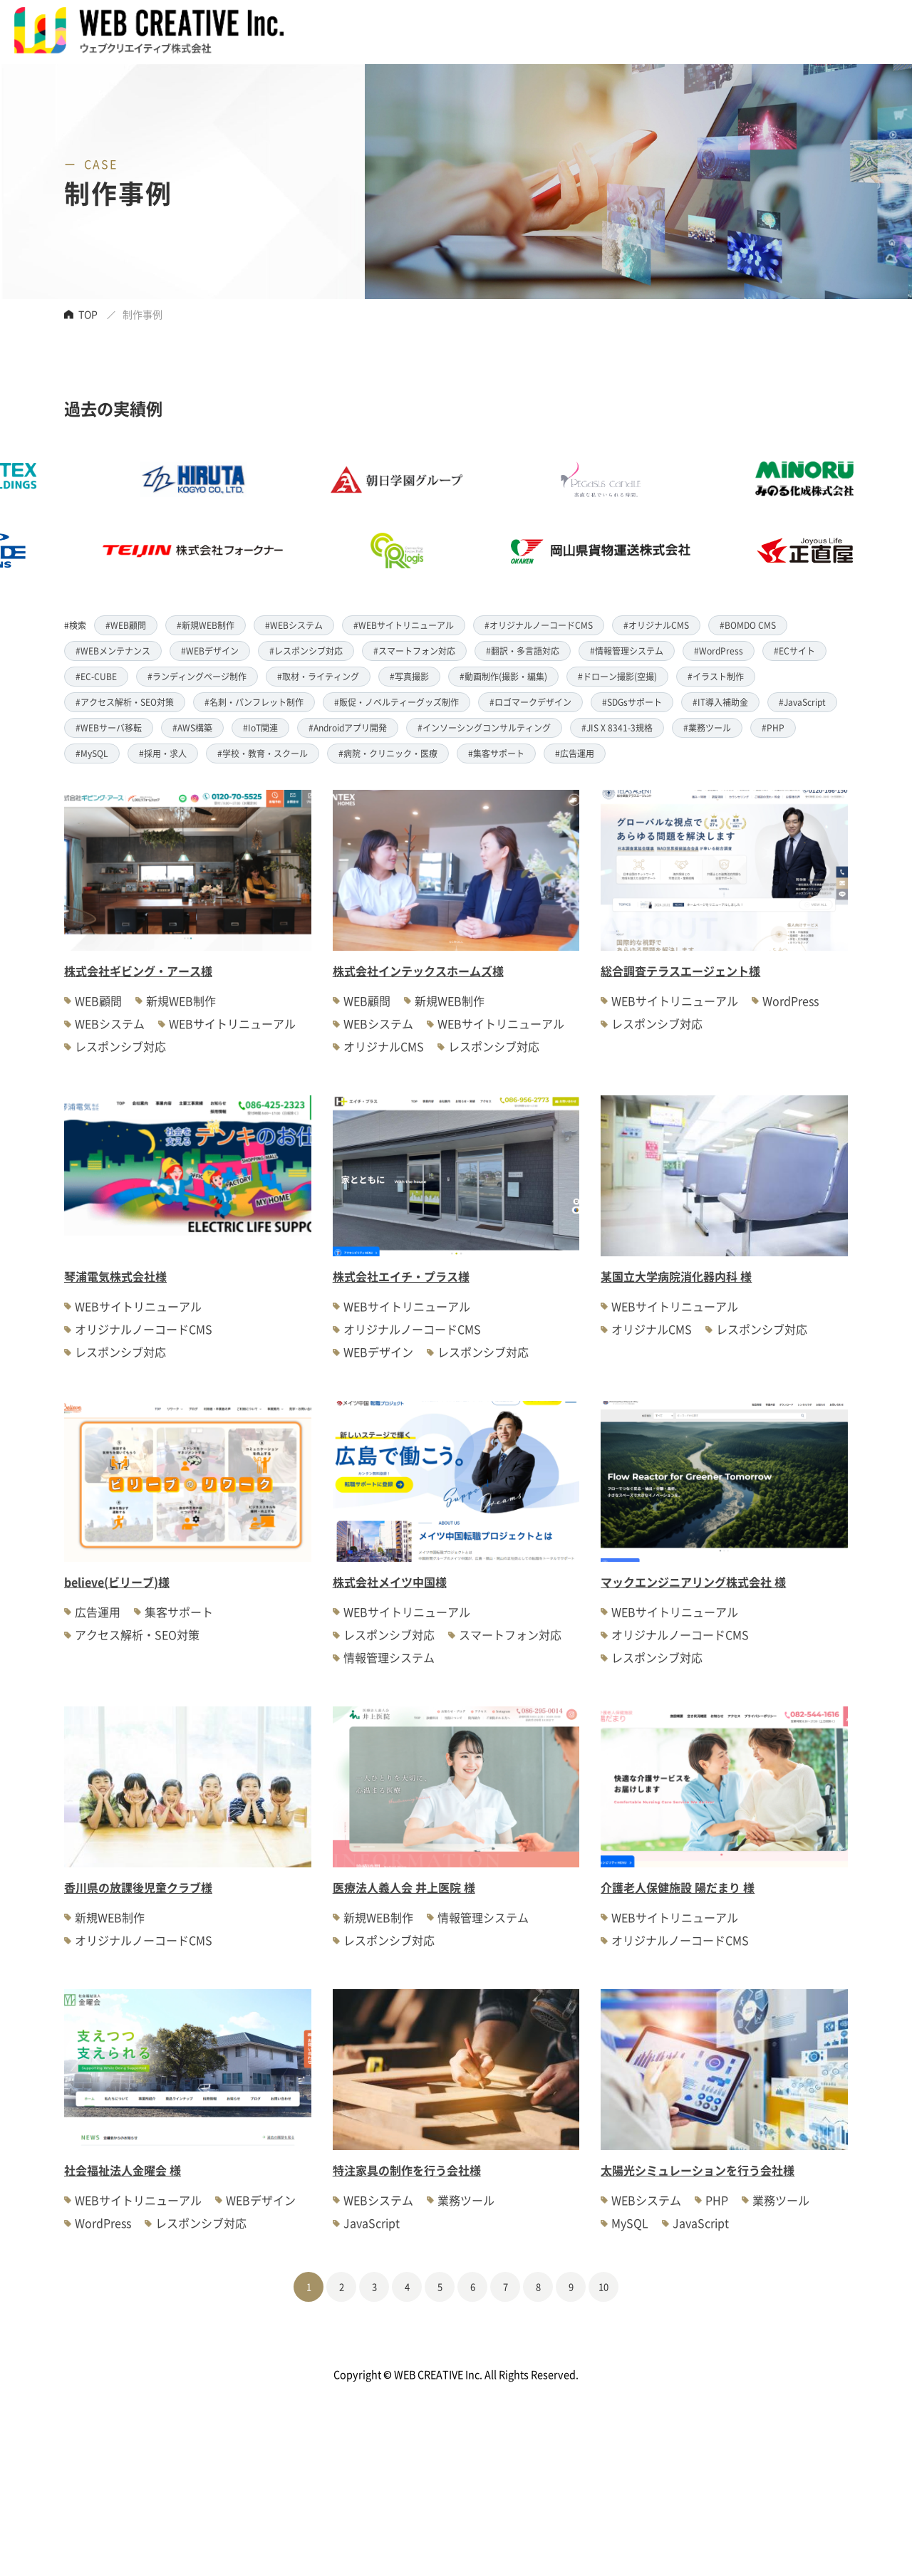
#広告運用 (574, 753)
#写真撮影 (409, 676)
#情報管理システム (626, 651)
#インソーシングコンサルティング (484, 727)
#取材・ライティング (318, 676)
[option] (426, 515)
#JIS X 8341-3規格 (617, 727)
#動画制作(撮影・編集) (503, 676)
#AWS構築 (192, 727)
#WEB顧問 (125, 625)
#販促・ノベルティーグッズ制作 (396, 702)
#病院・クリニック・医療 (387, 753)
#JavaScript (802, 702)
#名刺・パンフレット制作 (254, 702)
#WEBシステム (294, 625)
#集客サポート (496, 753)
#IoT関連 (260, 727)
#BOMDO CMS (748, 625)
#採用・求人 (163, 753)
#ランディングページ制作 (197, 676)
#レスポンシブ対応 (306, 651)
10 (603, 2286)
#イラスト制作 (716, 676)
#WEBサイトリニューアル (403, 625)
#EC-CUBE (96, 676)
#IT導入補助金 (720, 702)
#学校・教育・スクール (262, 753)
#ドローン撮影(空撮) (617, 676)
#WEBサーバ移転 (109, 727)
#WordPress (718, 651)
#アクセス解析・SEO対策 (125, 702)
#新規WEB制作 (205, 625)
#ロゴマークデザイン (530, 702)
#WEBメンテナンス (113, 651)
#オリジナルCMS (656, 625)
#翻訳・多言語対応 (522, 651)
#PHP (773, 727)
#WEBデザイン (210, 651)
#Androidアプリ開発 (348, 727)
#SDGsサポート (632, 702)
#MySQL (92, 753)
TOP (88, 314)
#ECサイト (794, 651)
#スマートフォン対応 (414, 651)
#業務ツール (707, 727)
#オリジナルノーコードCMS (538, 625)
